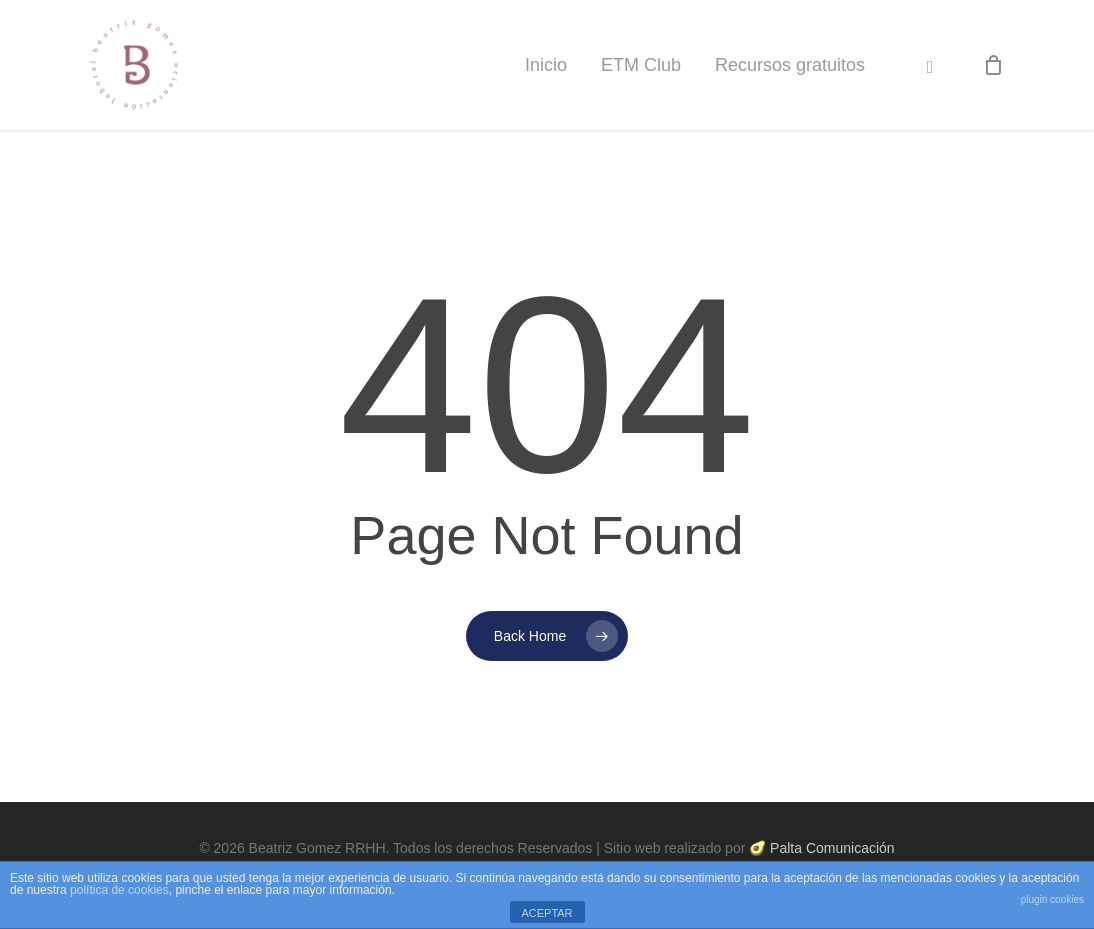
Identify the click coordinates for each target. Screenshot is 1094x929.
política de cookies (119, 890)
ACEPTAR (546, 913)
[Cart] (993, 65)
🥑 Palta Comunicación (821, 848)
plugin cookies (1052, 899)
